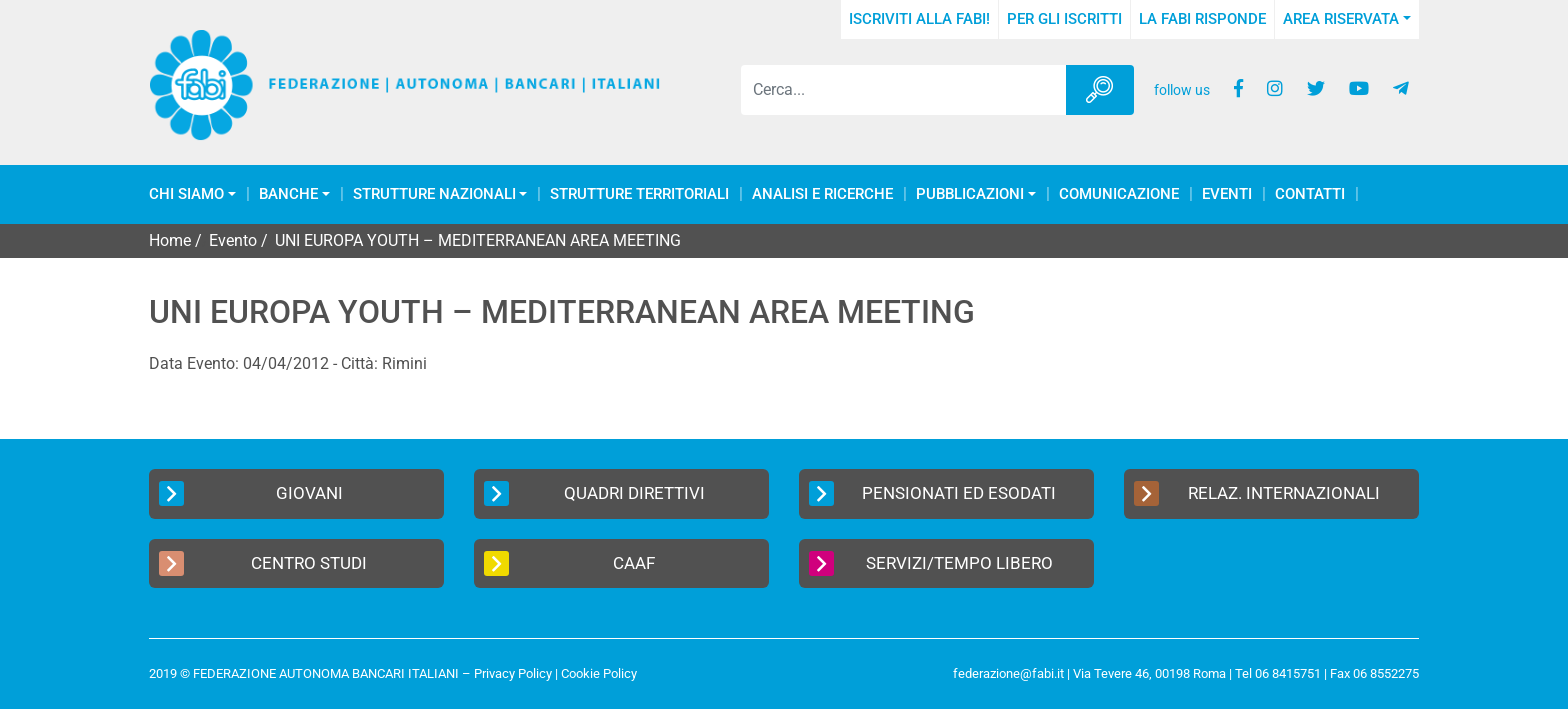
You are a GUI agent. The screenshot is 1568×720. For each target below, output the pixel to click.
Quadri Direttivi (594, 493)
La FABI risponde (1202, 19)
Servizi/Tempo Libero (931, 563)
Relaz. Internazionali (1257, 493)
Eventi (1227, 194)
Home (170, 240)
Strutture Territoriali (639, 194)
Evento (233, 240)
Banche (288, 194)
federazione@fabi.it (1008, 673)
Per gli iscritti (1064, 19)
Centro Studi (263, 563)
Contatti (1310, 194)
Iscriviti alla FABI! (919, 19)
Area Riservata (1341, 19)
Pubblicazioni (970, 194)
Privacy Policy (513, 673)
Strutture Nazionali (434, 194)
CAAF (569, 563)
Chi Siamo (186, 194)
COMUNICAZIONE (1119, 194)
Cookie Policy (599, 673)
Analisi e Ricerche (822, 194)
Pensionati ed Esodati (932, 493)
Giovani (251, 493)
